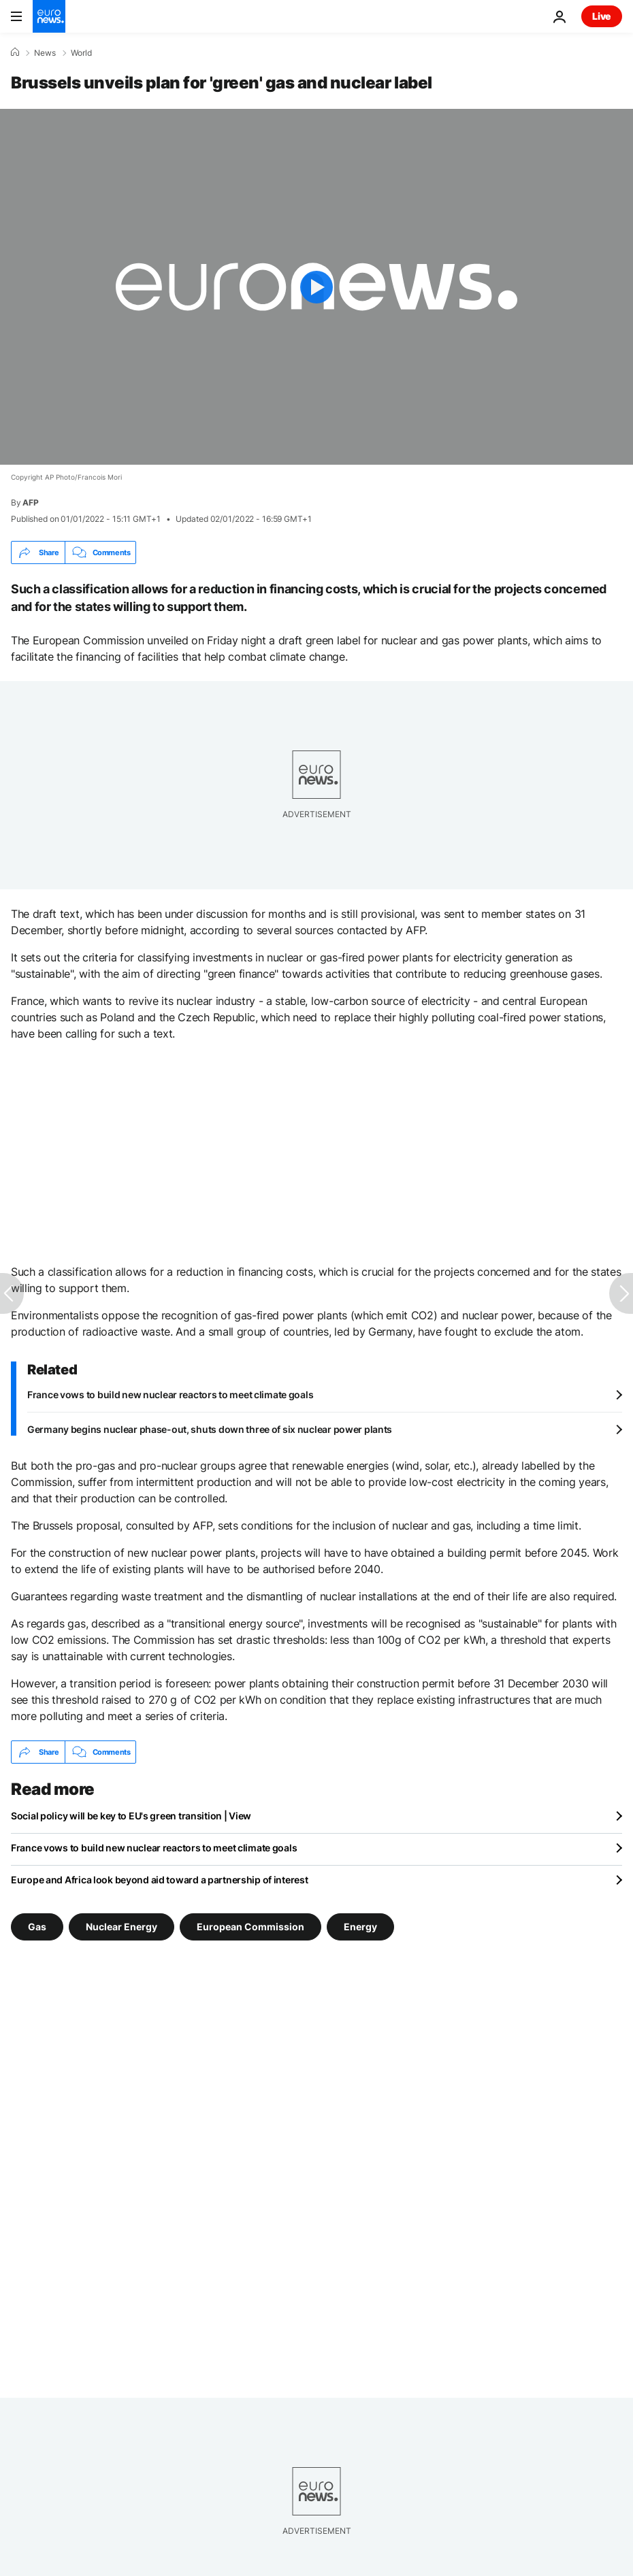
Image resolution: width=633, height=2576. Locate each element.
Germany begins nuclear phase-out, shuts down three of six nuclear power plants (209, 1429)
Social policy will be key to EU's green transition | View (131, 1815)
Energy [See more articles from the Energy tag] (360, 1926)
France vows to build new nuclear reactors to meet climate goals (170, 1394)
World (81, 53)
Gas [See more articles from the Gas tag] (37, 1926)
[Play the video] (316, 287)
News (45, 53)
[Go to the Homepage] (49, 16)
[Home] (15, 52)
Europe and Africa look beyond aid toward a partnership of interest (159, 1879)
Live (601, 16)
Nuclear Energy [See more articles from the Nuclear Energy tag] (121, 1926)
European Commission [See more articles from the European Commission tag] (250, 1926)
